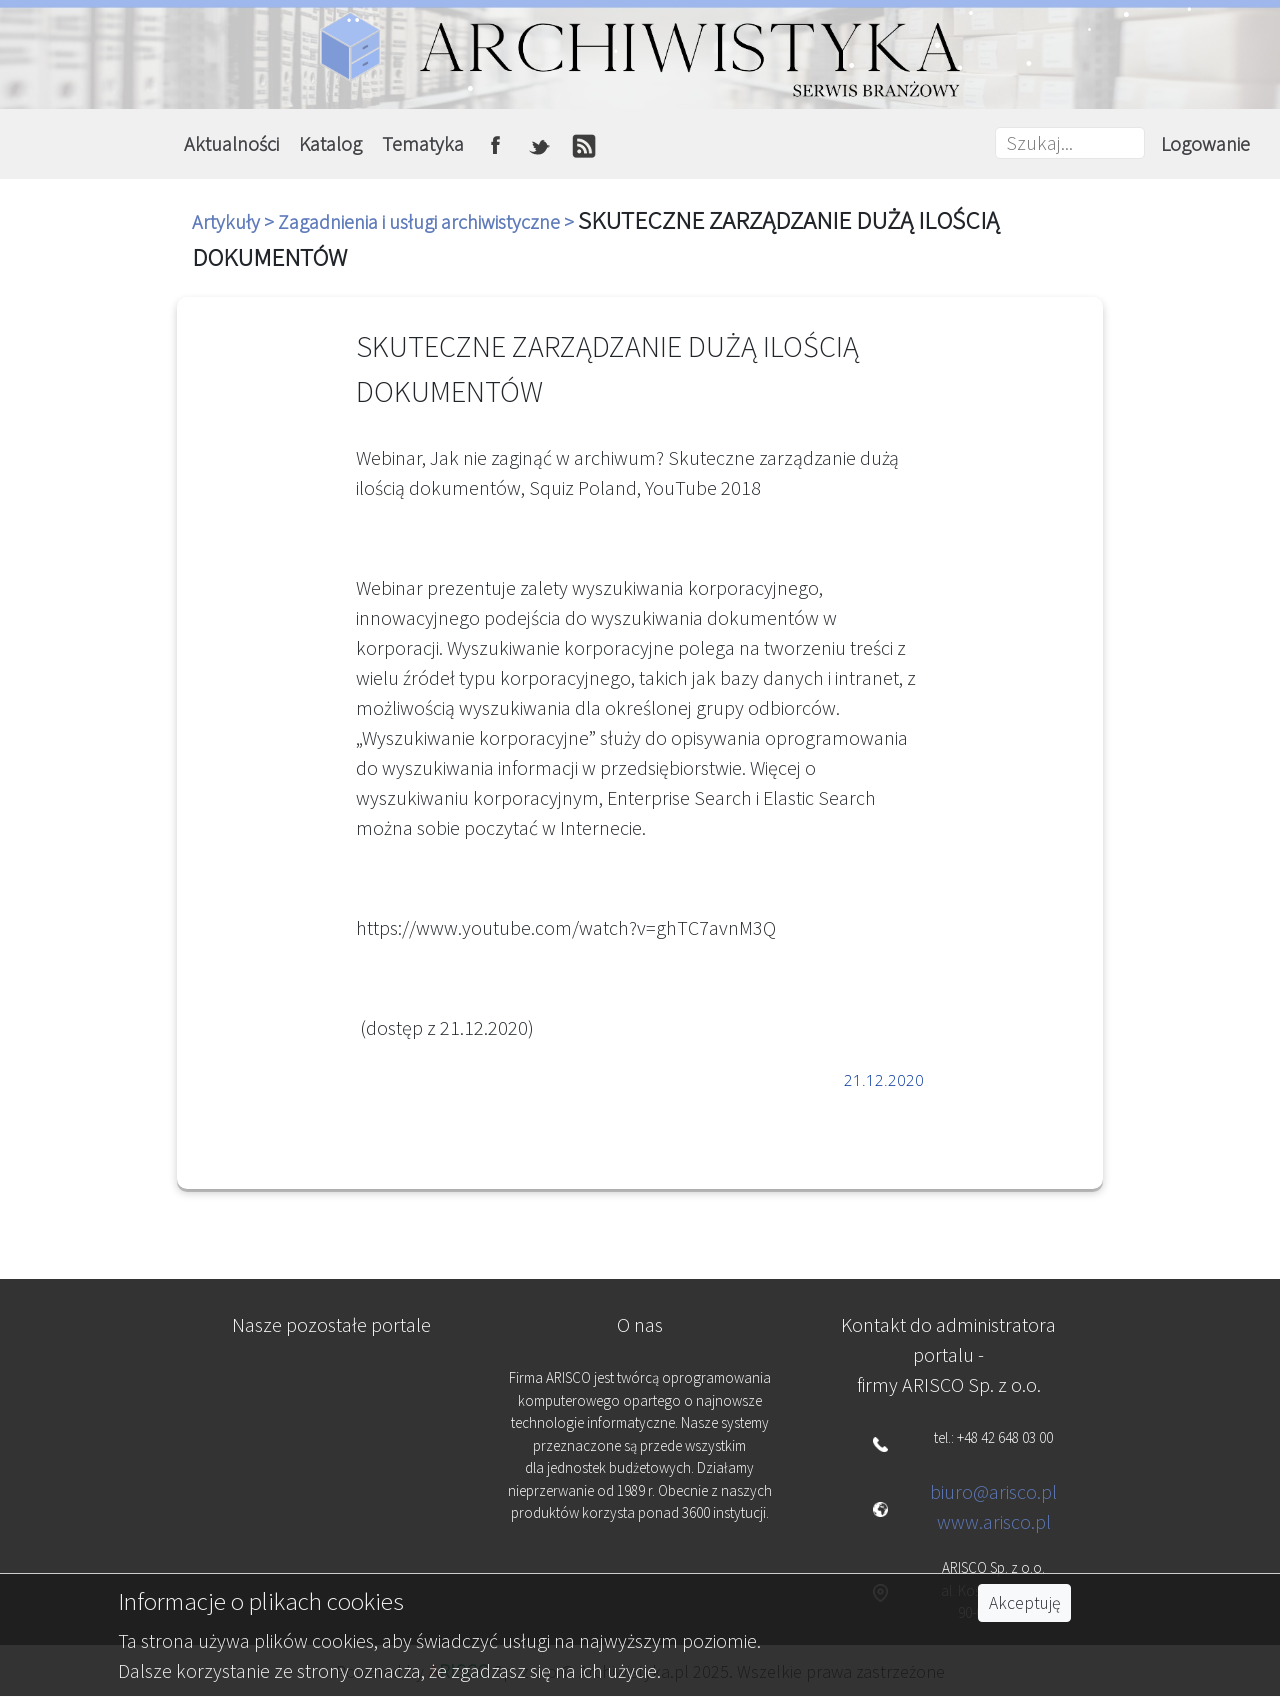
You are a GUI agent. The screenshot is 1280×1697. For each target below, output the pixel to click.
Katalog (330, 143)
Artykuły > (235, 221)
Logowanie (1205, 143)
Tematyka (423, 143)
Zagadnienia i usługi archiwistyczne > (428, 221)
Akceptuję (1024, 1603)
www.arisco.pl (994, 1521)
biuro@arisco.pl (993, 1491)
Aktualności (231, 143)
